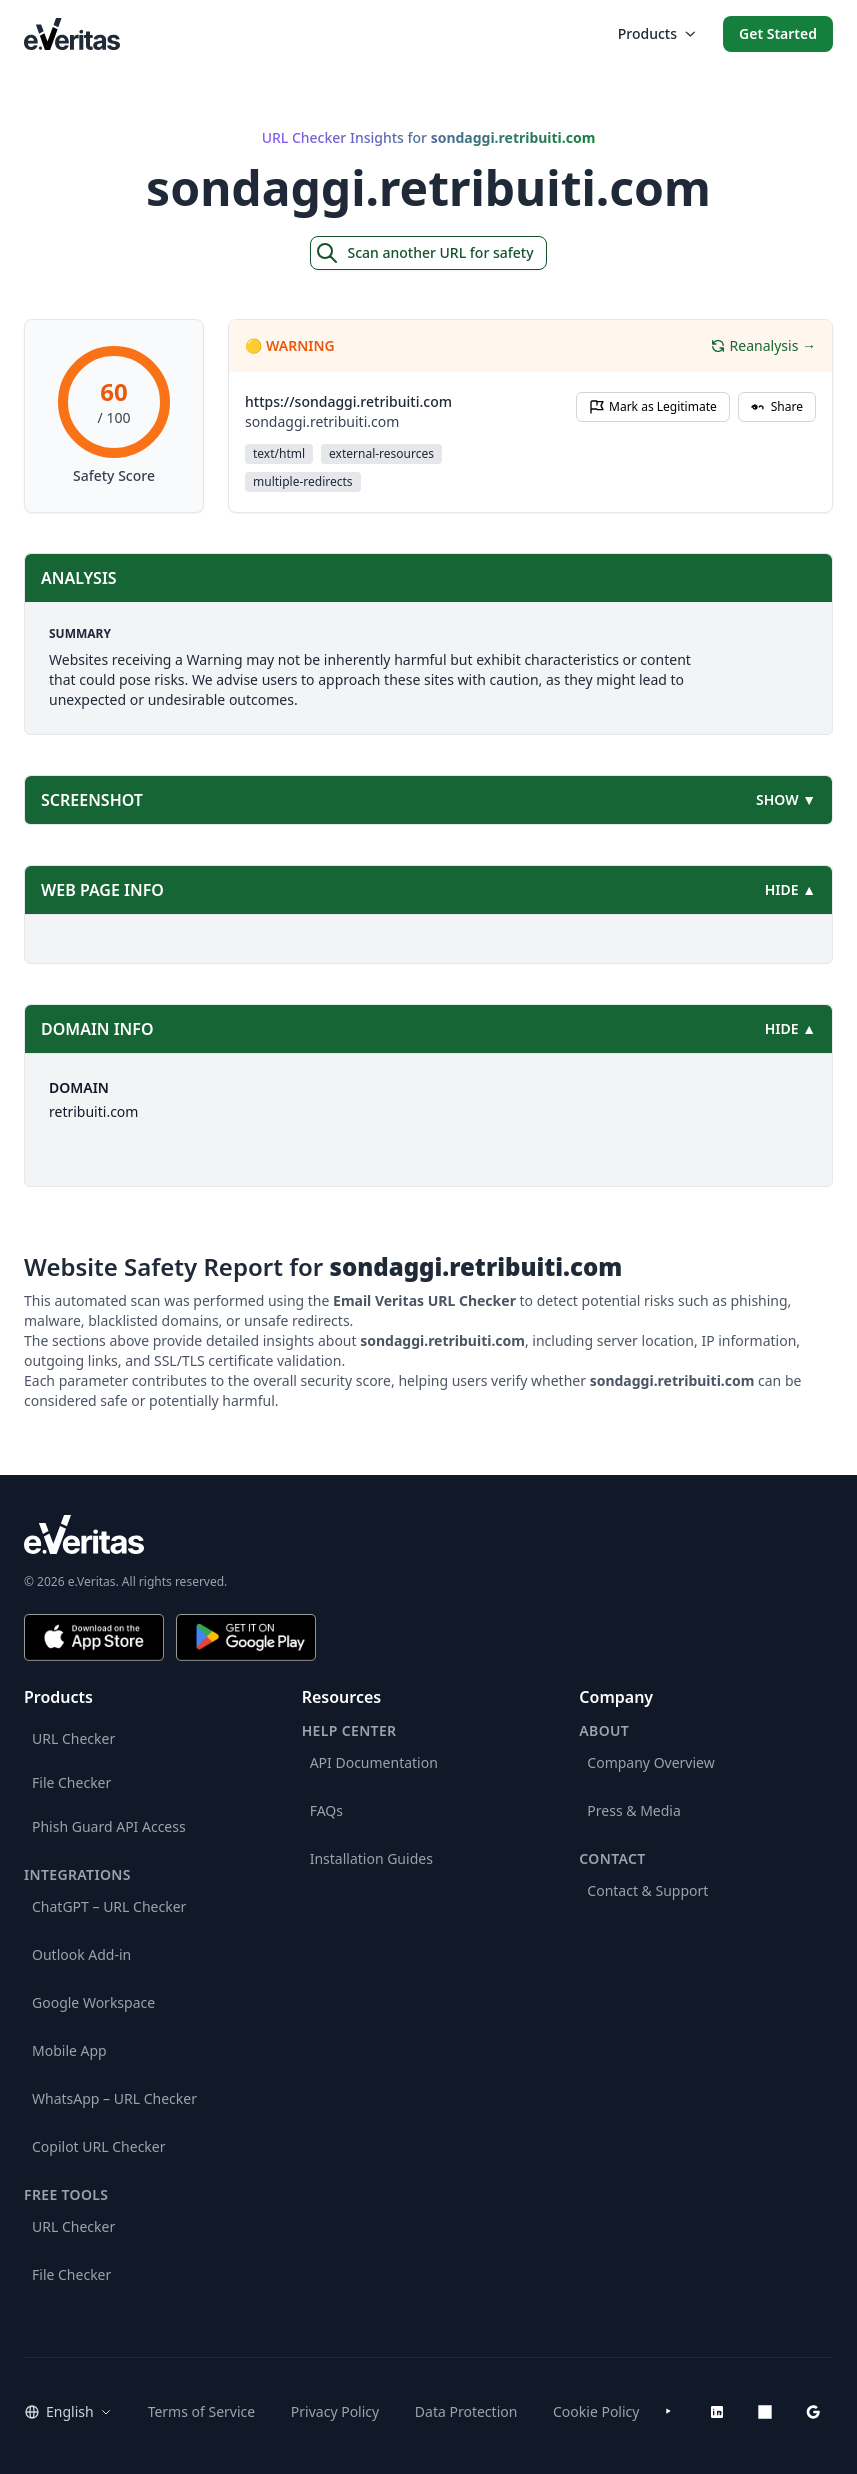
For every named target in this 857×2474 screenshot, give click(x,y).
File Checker (71, 1782)
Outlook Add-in (81, 1954)
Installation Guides (371, 1858)
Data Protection (466, 2411)
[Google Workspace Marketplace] (813, 2412)
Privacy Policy (335, 2411)
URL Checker (73, 1738)
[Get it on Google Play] (246, 1637)
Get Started (778, 33)
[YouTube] (669, 2412)
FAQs (326, 1810)
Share (777, 406)
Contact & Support (647, 1890)
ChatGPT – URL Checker (109, 1906)
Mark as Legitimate (653, 406)
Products (656, 33)
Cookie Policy (596, 2411)
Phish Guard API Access (109, 1826)
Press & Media (633, 1810)
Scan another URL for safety (424, 253)
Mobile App (69, 2050)
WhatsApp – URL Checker (114, 2098)
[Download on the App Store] (94, 1637)
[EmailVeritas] (72, 33)
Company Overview (650, 1762)
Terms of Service (202, 2411)
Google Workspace (93, 2002)
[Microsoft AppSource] (765, 2412)
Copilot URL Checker (99, 2146)
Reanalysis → (763, 345)
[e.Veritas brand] (428, 1534)
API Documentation (374, 1762)
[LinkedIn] (717, 2412)
